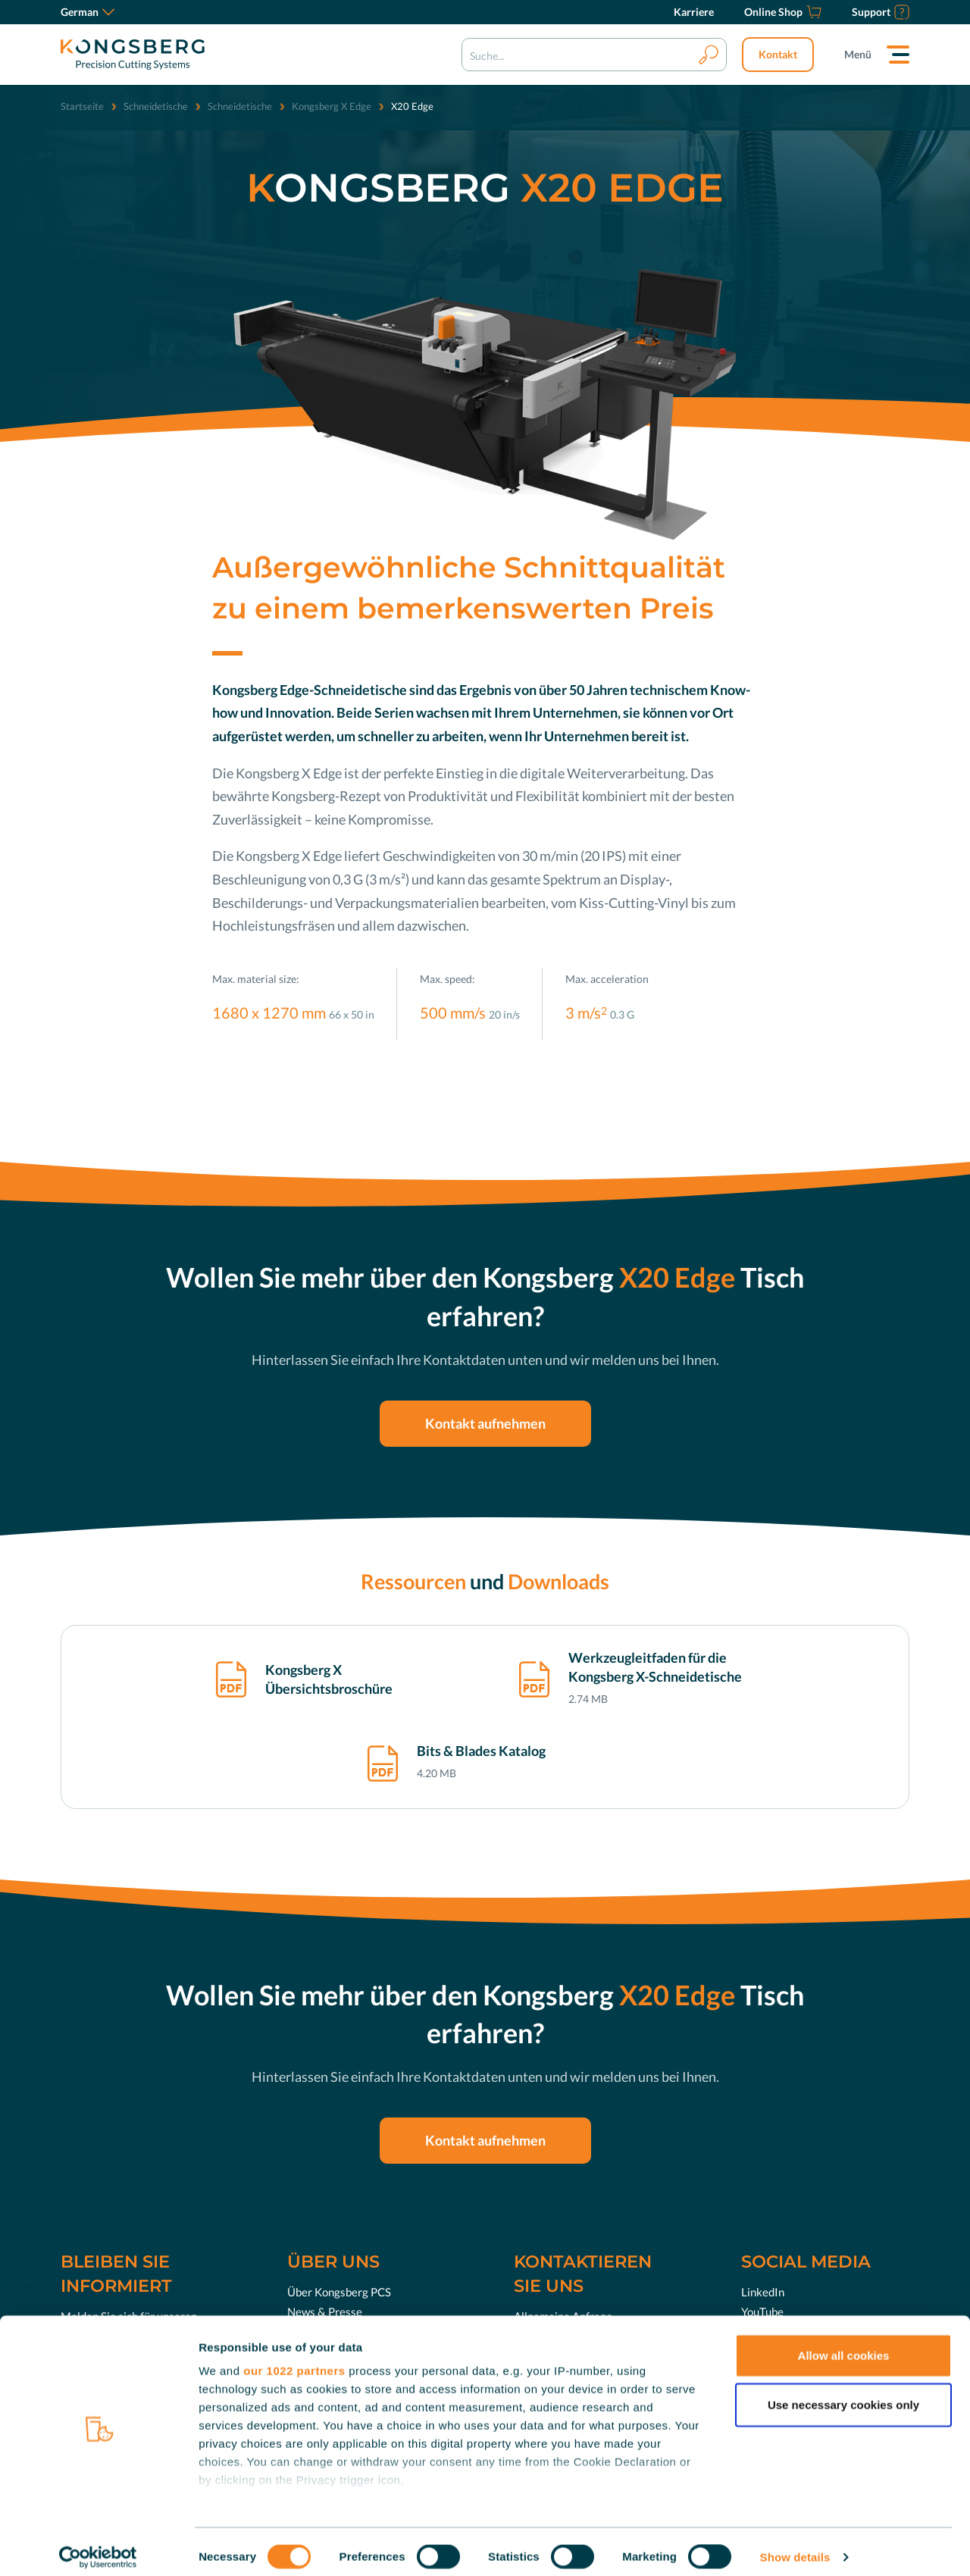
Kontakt (778, 54)
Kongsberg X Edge (331, 106)
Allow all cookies (844, 2344)
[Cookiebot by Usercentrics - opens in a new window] (98, 2546)
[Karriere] (694, 12)
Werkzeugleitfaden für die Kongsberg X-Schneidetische (655, 1667)
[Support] (881, 12)
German (87, 11)
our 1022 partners (294, 2359)
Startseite (82, 106)
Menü (857, 54)
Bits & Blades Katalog (481, 1750)
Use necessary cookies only (843, 2393)
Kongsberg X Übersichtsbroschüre (329, 1679)
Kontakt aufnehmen (485, 1423)
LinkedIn (762, 2292)
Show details (795, 2546)
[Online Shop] (783, 12)
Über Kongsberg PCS (339, 2292)
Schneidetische (156, 106)
